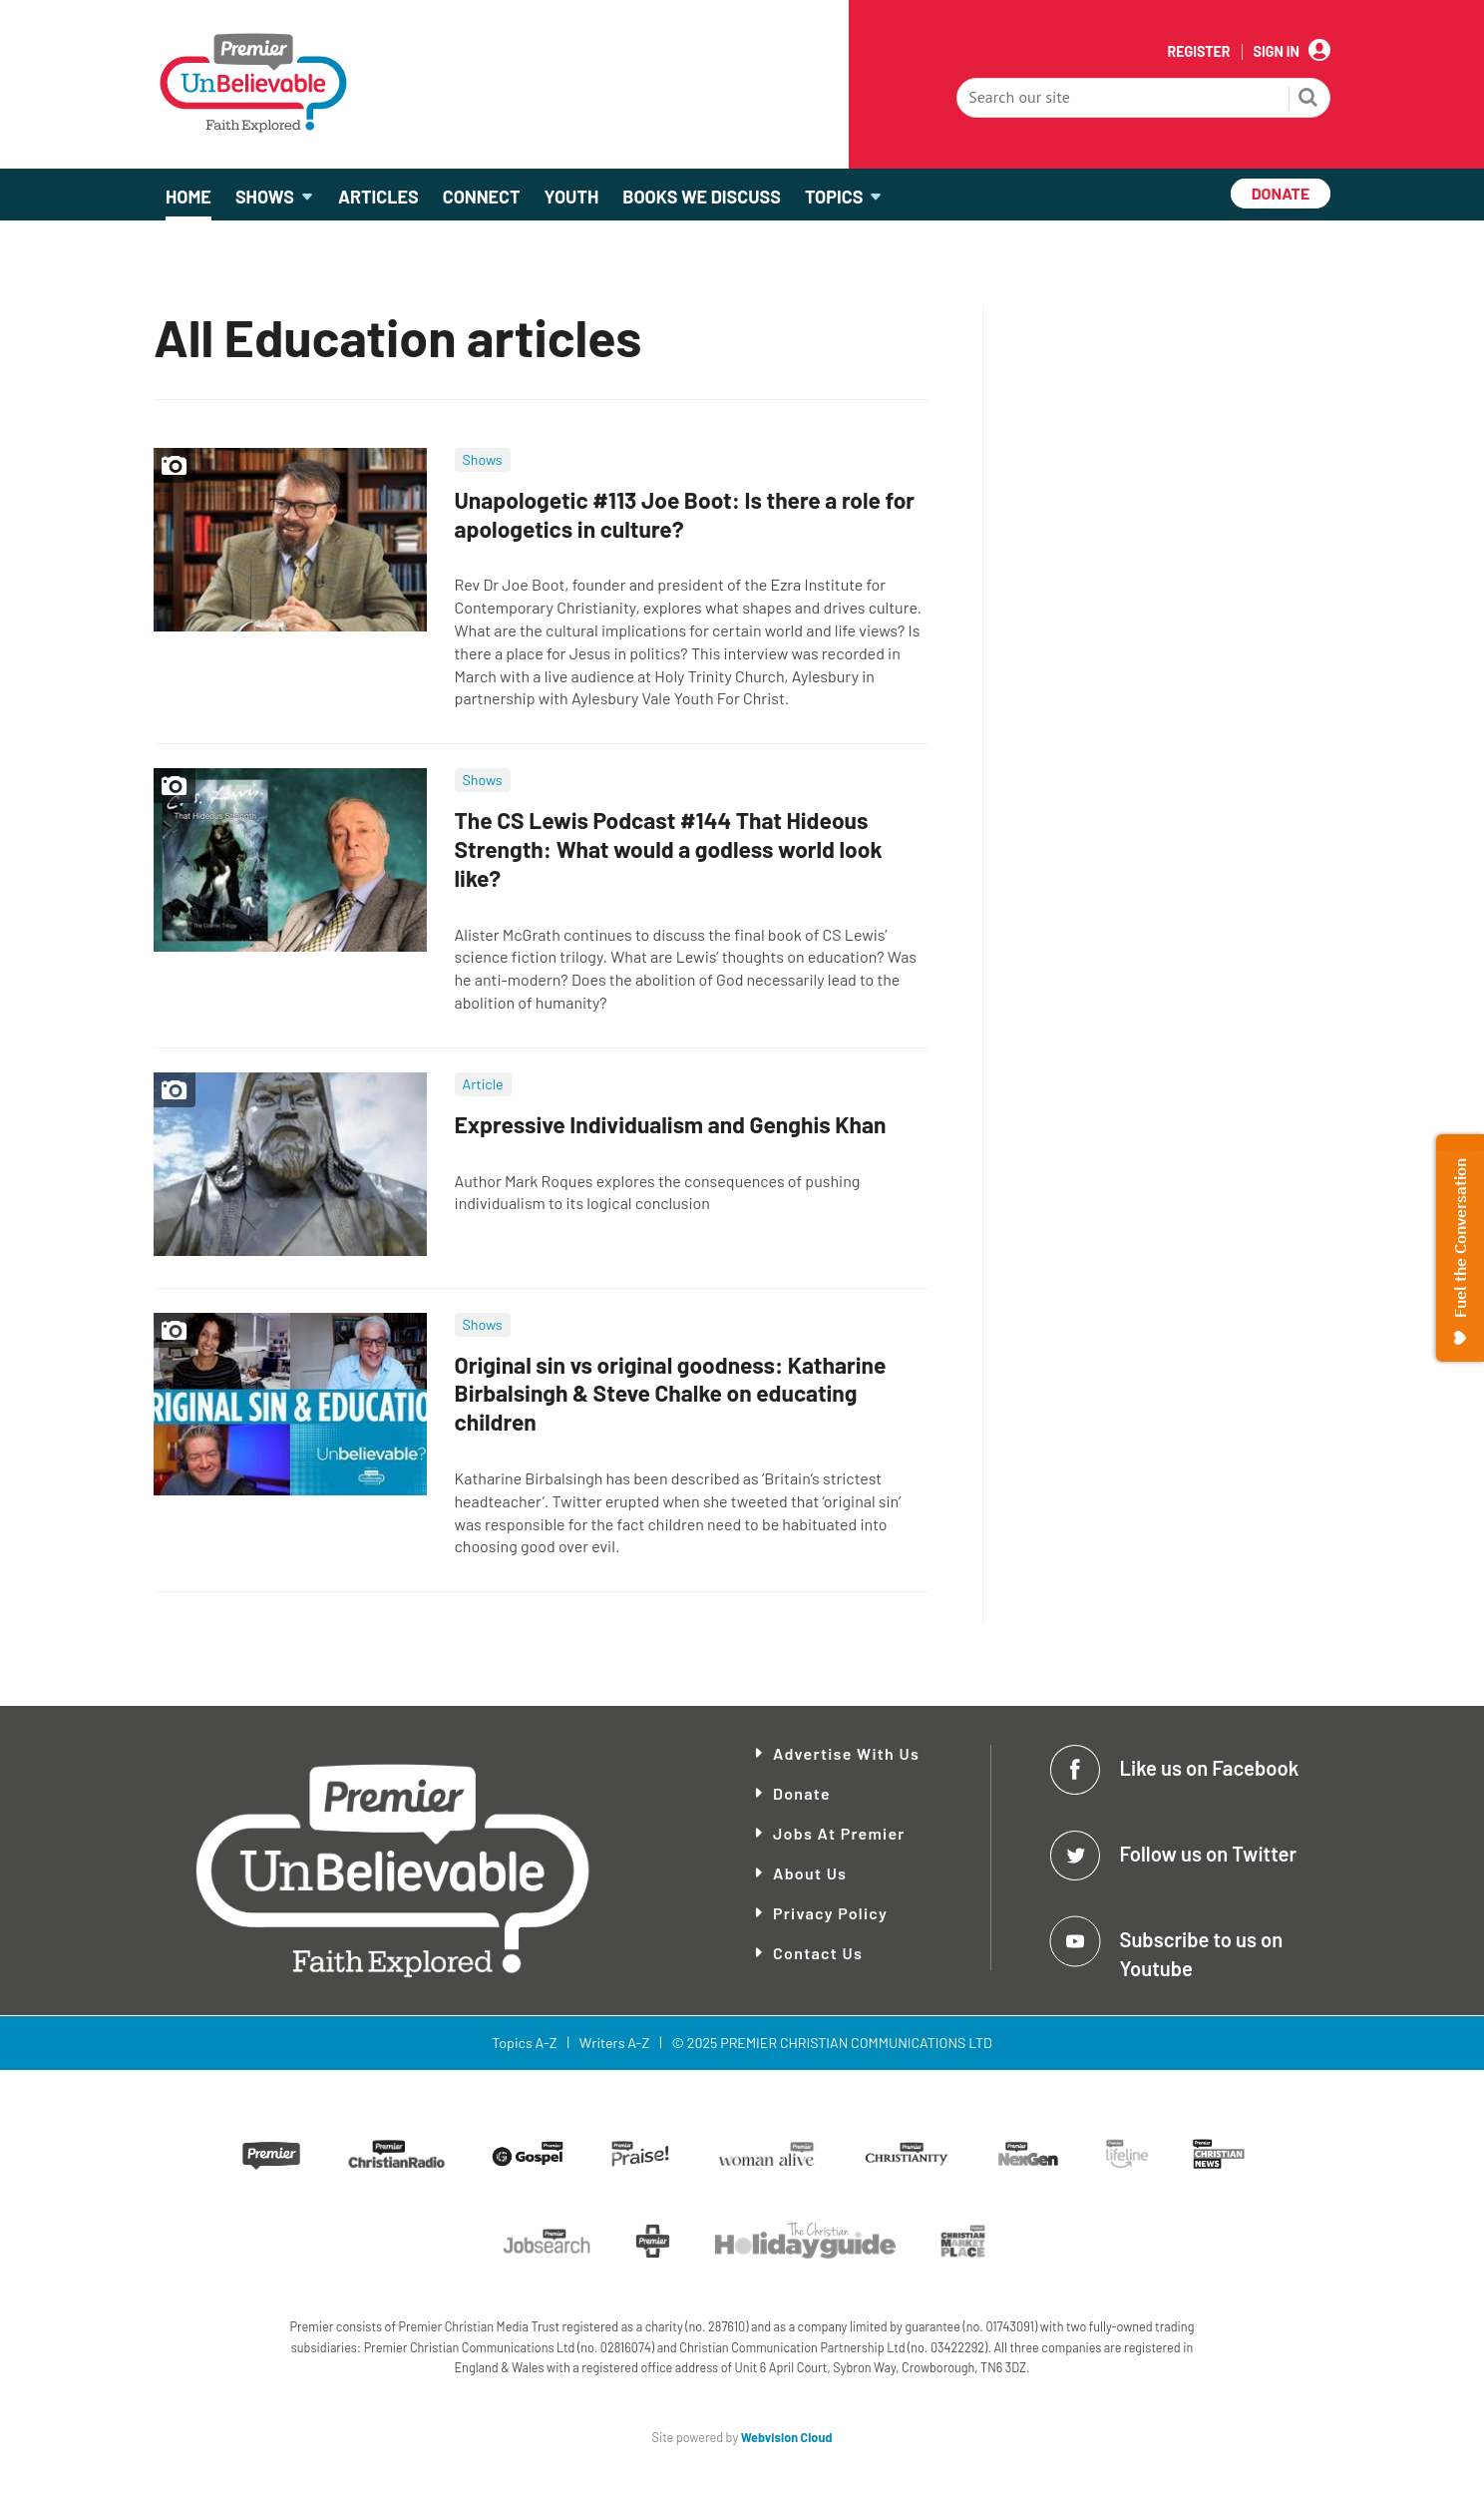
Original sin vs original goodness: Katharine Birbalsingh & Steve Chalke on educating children (671, 1394)
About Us (810, 1873)
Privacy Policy (830, 1912)
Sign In (1276, 52)
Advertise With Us (846, 1753)
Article (483, 1083)
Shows (483, 459)
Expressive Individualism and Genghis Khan (671, 1124)
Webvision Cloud (787, 2437)
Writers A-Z (614, 2042)
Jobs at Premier (839, 1833)
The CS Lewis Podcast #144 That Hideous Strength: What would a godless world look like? (669, 849)
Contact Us (818, 1952)
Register (1198, 52)
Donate (802, 1793)
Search (1308, 100)
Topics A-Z (524, 2042)
